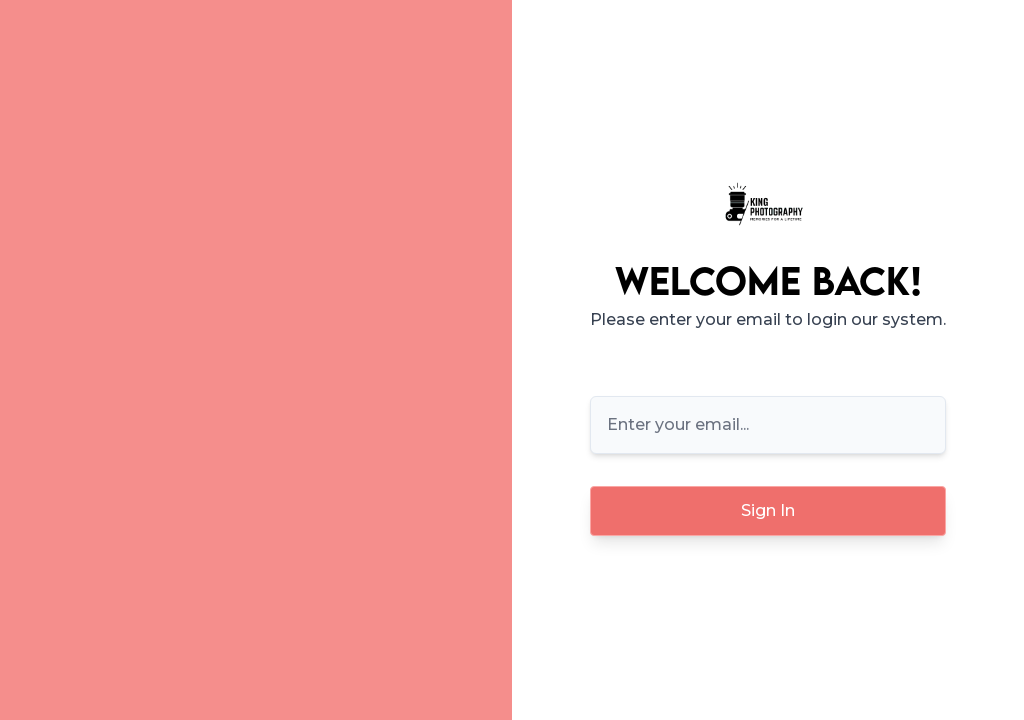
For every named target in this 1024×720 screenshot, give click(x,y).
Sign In (768, 510)
